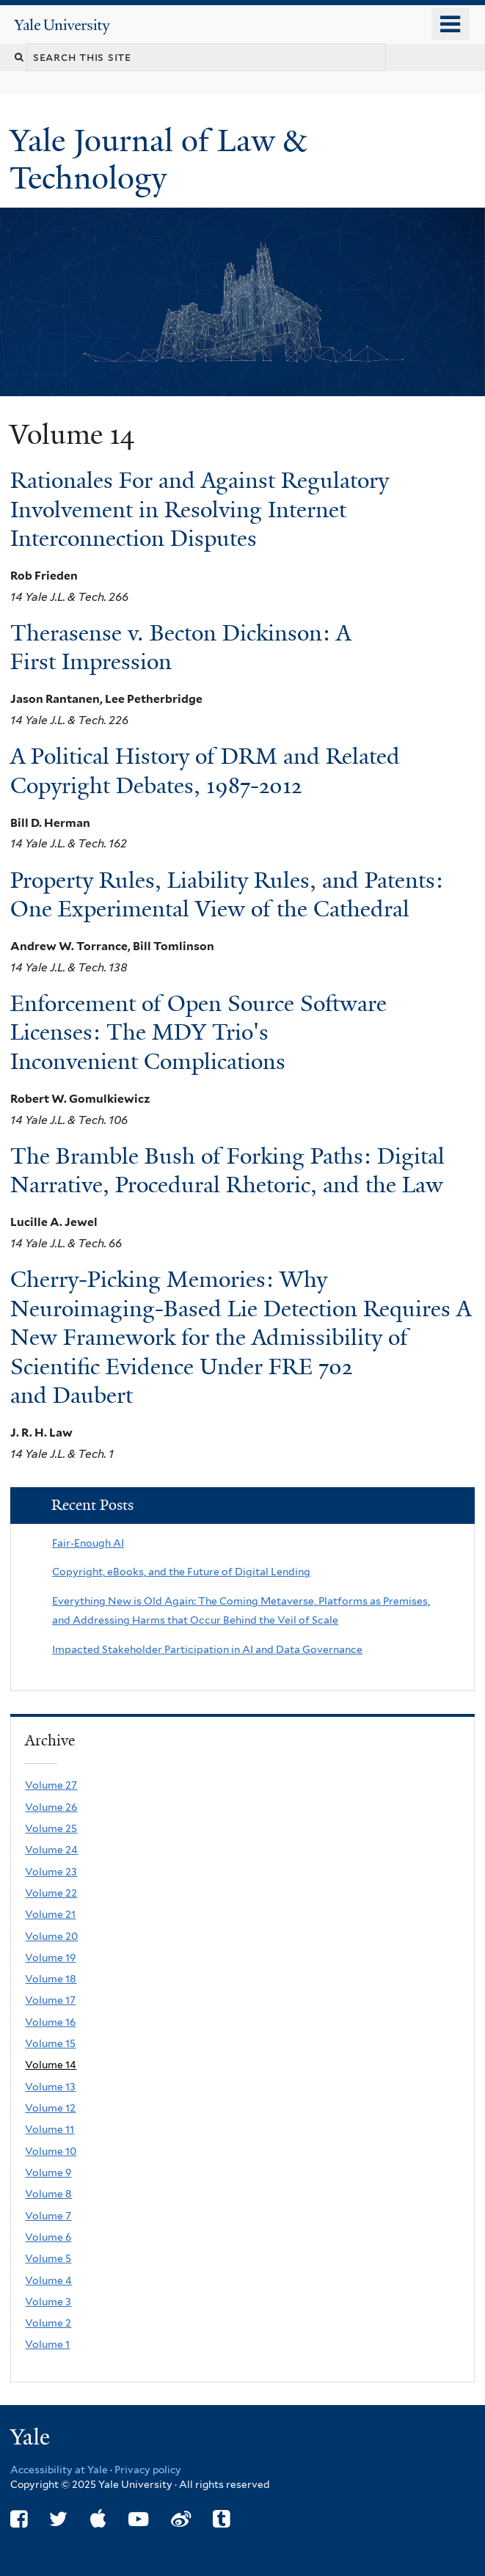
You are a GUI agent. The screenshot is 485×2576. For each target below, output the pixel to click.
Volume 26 (51, 1807)
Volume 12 (50, 2108)
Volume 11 (49, 2129)
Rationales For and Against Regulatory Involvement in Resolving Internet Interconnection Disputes (199, 509)
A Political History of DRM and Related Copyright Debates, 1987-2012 (205, 771)
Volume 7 (48, 2216)
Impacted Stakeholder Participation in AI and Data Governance (207, 1649)
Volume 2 (48, 2323)
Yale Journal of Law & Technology (158, 158)
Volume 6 (48, 2237)
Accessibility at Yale (59, 2469)
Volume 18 (50, 1979)
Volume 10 (50, 2151)
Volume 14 (50, 2064)
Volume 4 (48, 2280)
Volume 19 (50, 1957)
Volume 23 (51, 1872)
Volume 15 (50, 2043)
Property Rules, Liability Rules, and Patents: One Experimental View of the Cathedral (226, 895)
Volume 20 (51, 1936)
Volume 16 (50, 2022)
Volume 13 (50, 2086)
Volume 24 (51, 1850)
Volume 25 (51, 1828)
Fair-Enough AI (88, 1543)
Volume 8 (48, 2194)
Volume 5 (48, 2258)
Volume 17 (50, 2000)
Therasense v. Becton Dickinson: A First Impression (180, 647)
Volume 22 (51, 1893)
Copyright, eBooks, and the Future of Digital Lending (181, 1571)
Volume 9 (48, 2172)
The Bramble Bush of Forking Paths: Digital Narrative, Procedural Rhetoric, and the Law (227, 1171)
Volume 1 (47, 2344)
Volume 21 (50, 1914)
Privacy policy (147, 2469)
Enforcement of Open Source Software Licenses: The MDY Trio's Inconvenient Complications (198, 1032)
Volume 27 (51, 1785)
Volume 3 (48, 2301)
